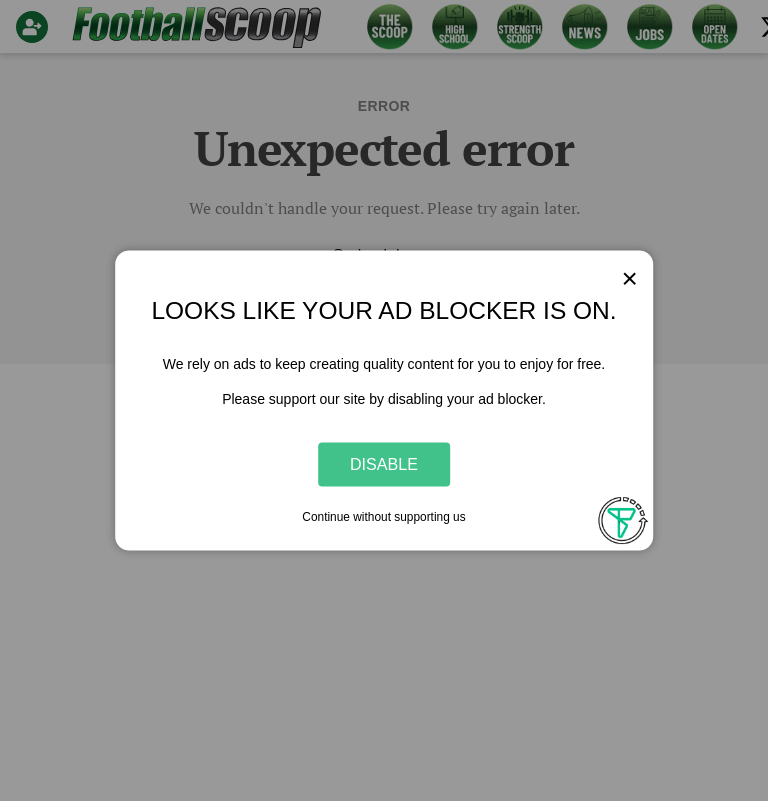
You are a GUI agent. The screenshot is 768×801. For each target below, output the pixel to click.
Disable (384, 464)
